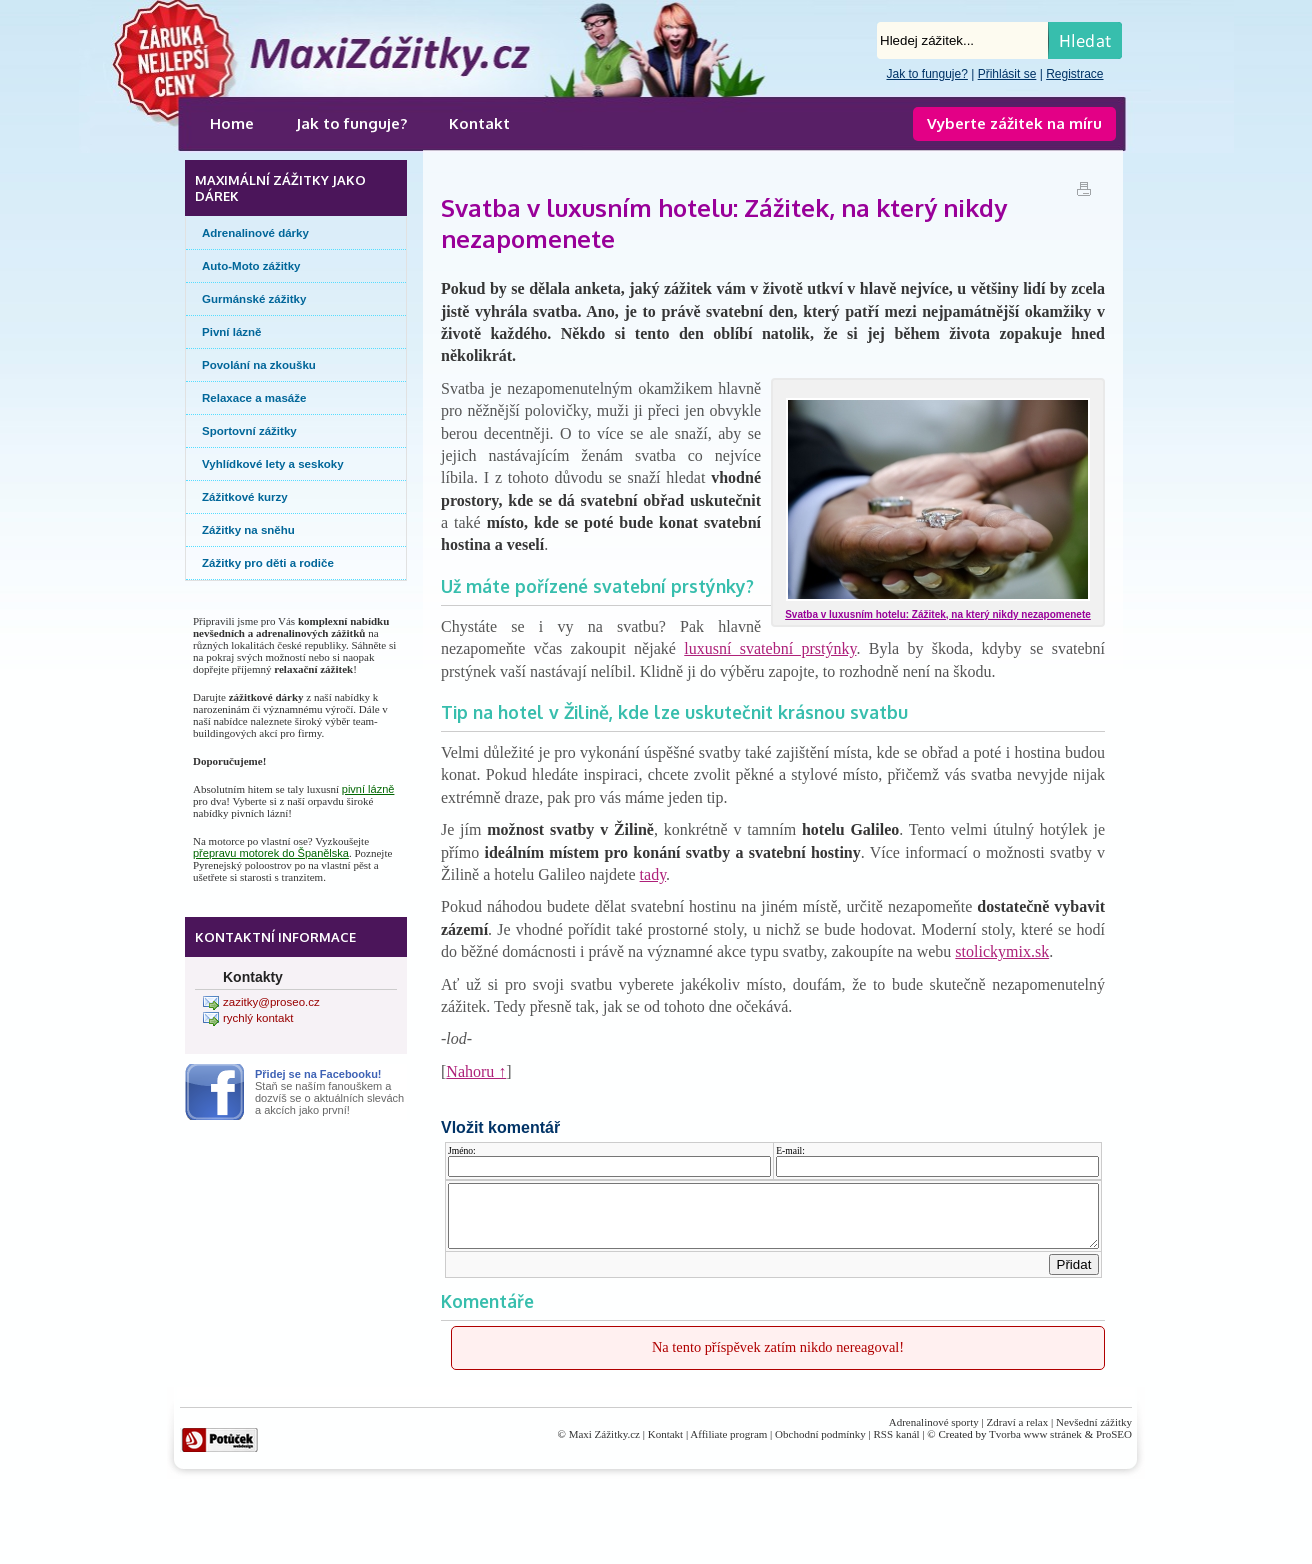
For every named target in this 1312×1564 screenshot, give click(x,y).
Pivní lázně (232, 332)
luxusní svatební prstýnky (770, 648)
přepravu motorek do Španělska (271, 853)
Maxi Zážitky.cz (604, 1446)
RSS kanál (897, 1446)
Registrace (1074, 74)
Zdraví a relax (1018, 1434)
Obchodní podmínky (820, 1446)
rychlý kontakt (258, 1018)
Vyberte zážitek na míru (1014, 123)
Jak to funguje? (926, 74)
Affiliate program (728, 1446)
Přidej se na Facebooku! (318, 1074)
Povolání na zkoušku (259, 365)
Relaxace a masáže (254, 398)
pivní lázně (368, 789)
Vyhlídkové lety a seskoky (273, 464)
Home (232, 123)
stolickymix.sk (1002, 951)
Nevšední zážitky (1094, 1434)
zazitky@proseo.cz (271, 1002)
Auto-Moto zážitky (251, 266)
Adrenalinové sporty (934, 1434)
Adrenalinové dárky (255, 233)
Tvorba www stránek (1035, 1446)
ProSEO (1114, 1446)
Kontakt (479, 123)
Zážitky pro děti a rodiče (268, 563)
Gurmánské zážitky (254, 299)
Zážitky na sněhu (248, 530)
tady (653, 874)
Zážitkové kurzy (245, 497)
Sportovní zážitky (249, 431)
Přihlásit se (1007, 74)
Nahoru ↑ (476, 1071)
